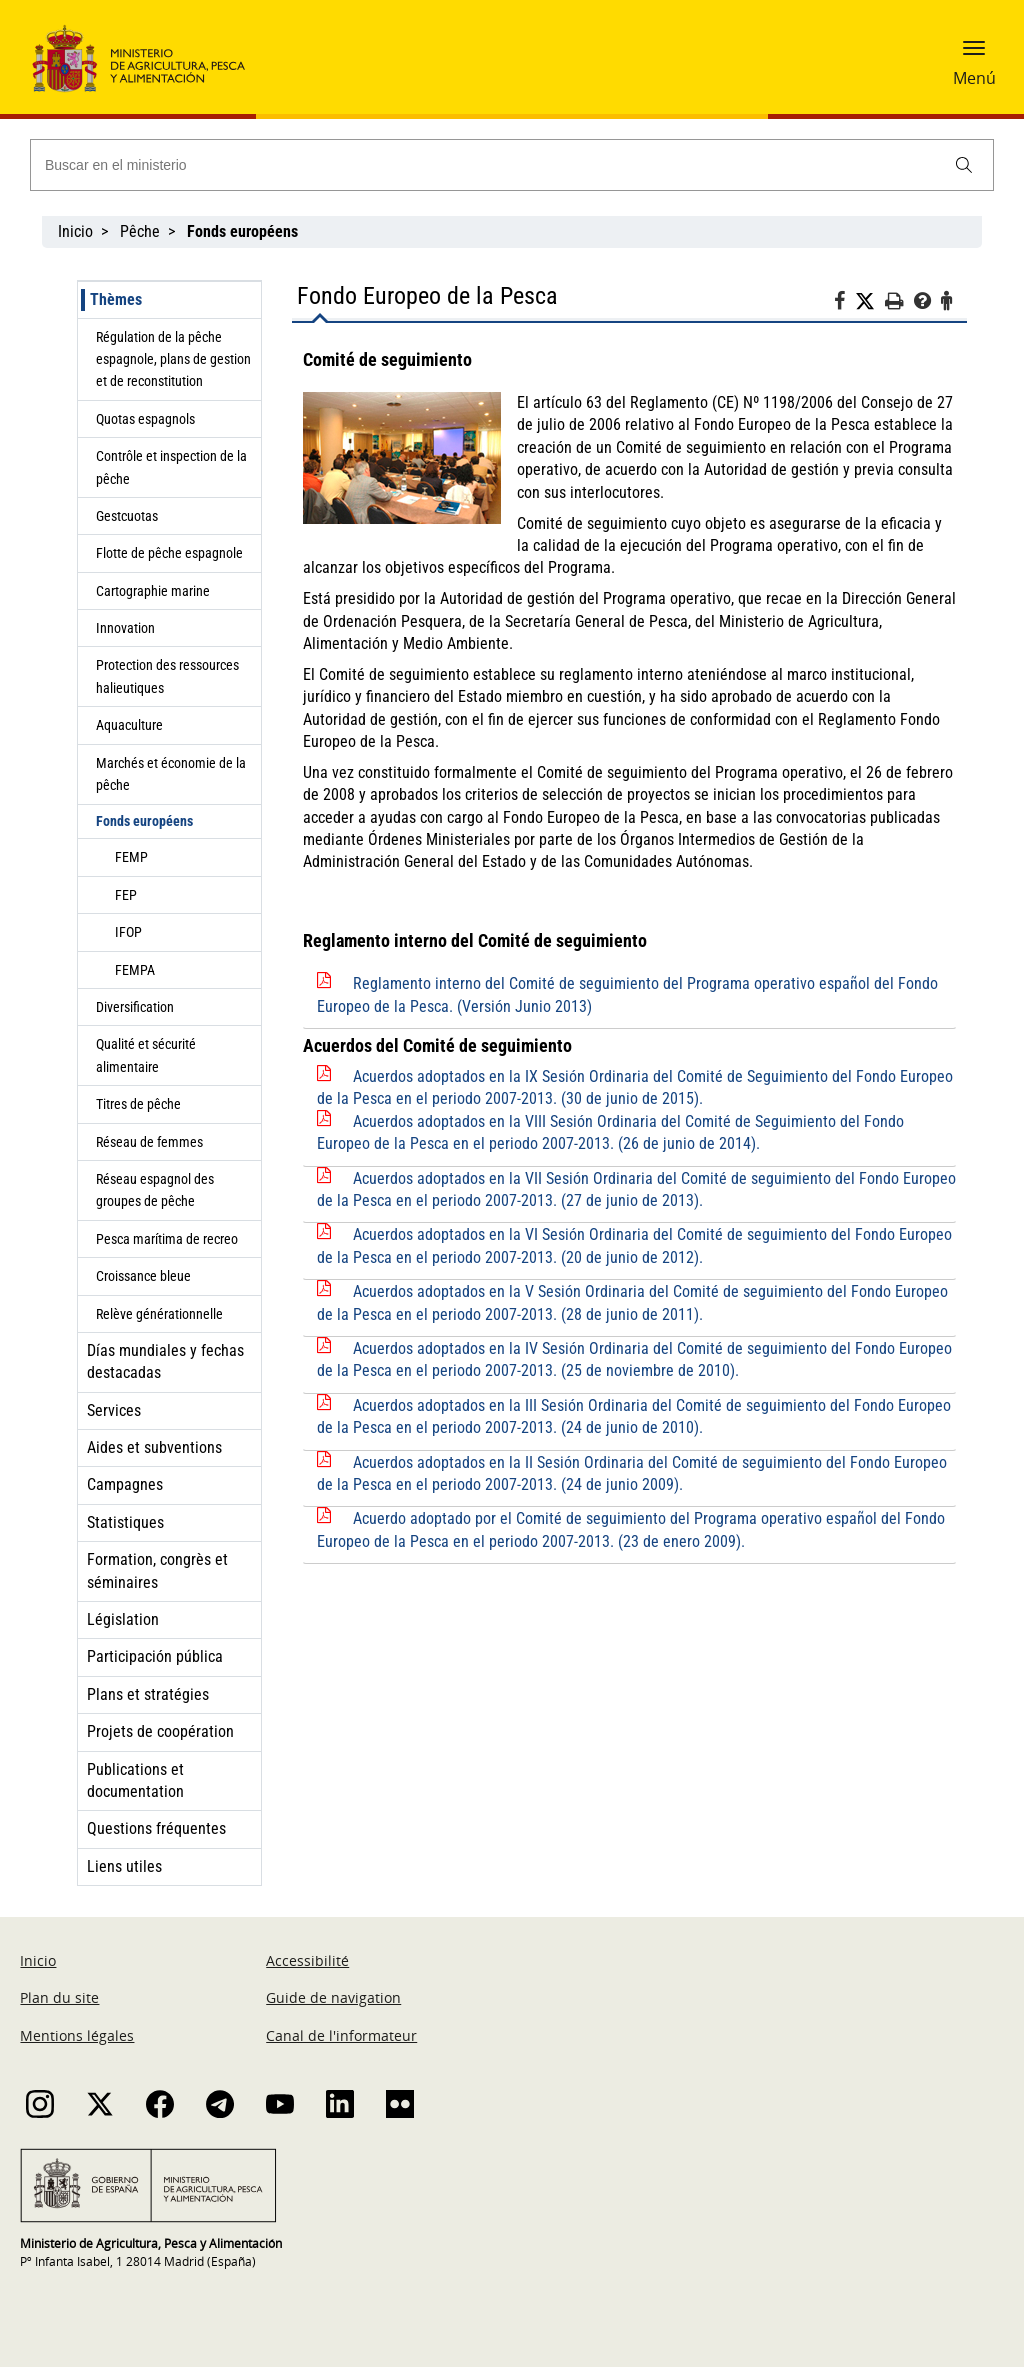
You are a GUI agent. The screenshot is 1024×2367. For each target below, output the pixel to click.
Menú (974, 78)
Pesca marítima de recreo (167, 1239)
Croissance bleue (143, 1276)
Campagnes (125, 1484)
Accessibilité (307, 1960)
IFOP (128, 932)
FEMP (131, 857)
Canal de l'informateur (341, 2035)
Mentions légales (77, 2035)
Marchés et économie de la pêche (171, 774)
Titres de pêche (138, 1104)
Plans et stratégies (148, 1694)
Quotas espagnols (145, 419)
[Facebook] (844, 304)
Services (114, 1410)
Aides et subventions (154, 1447)
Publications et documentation (135, 1780)
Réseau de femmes (149, 1142)
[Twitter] (870, 302)
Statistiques (125, 1522)
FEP (126, 895)
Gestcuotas (127, 516)
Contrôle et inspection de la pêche (171, 467)
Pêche (140, 231)
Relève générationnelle (159, 1314)
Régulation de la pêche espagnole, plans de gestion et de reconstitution (173, 359)
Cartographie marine (153, 591)
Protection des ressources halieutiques (167, 676)
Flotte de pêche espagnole (169, 553)
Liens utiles (124, 1866)
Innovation (125, 628)
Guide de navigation (333, 1997)
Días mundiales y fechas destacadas (165, 1361)
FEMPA (135, 970)
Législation (123, 1619)
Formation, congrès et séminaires (157, 1570)
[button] (974, 55)
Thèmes (116, 299)
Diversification (135, 1007)
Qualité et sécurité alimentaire (146, 1055)
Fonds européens (144, 821)
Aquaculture (129, 725)
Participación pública (155, 1656)
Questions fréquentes (156, 1828)
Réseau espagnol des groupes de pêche (155, 1190)
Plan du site (59, 1997)
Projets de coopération (160, 1731)
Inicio (75, 231)
